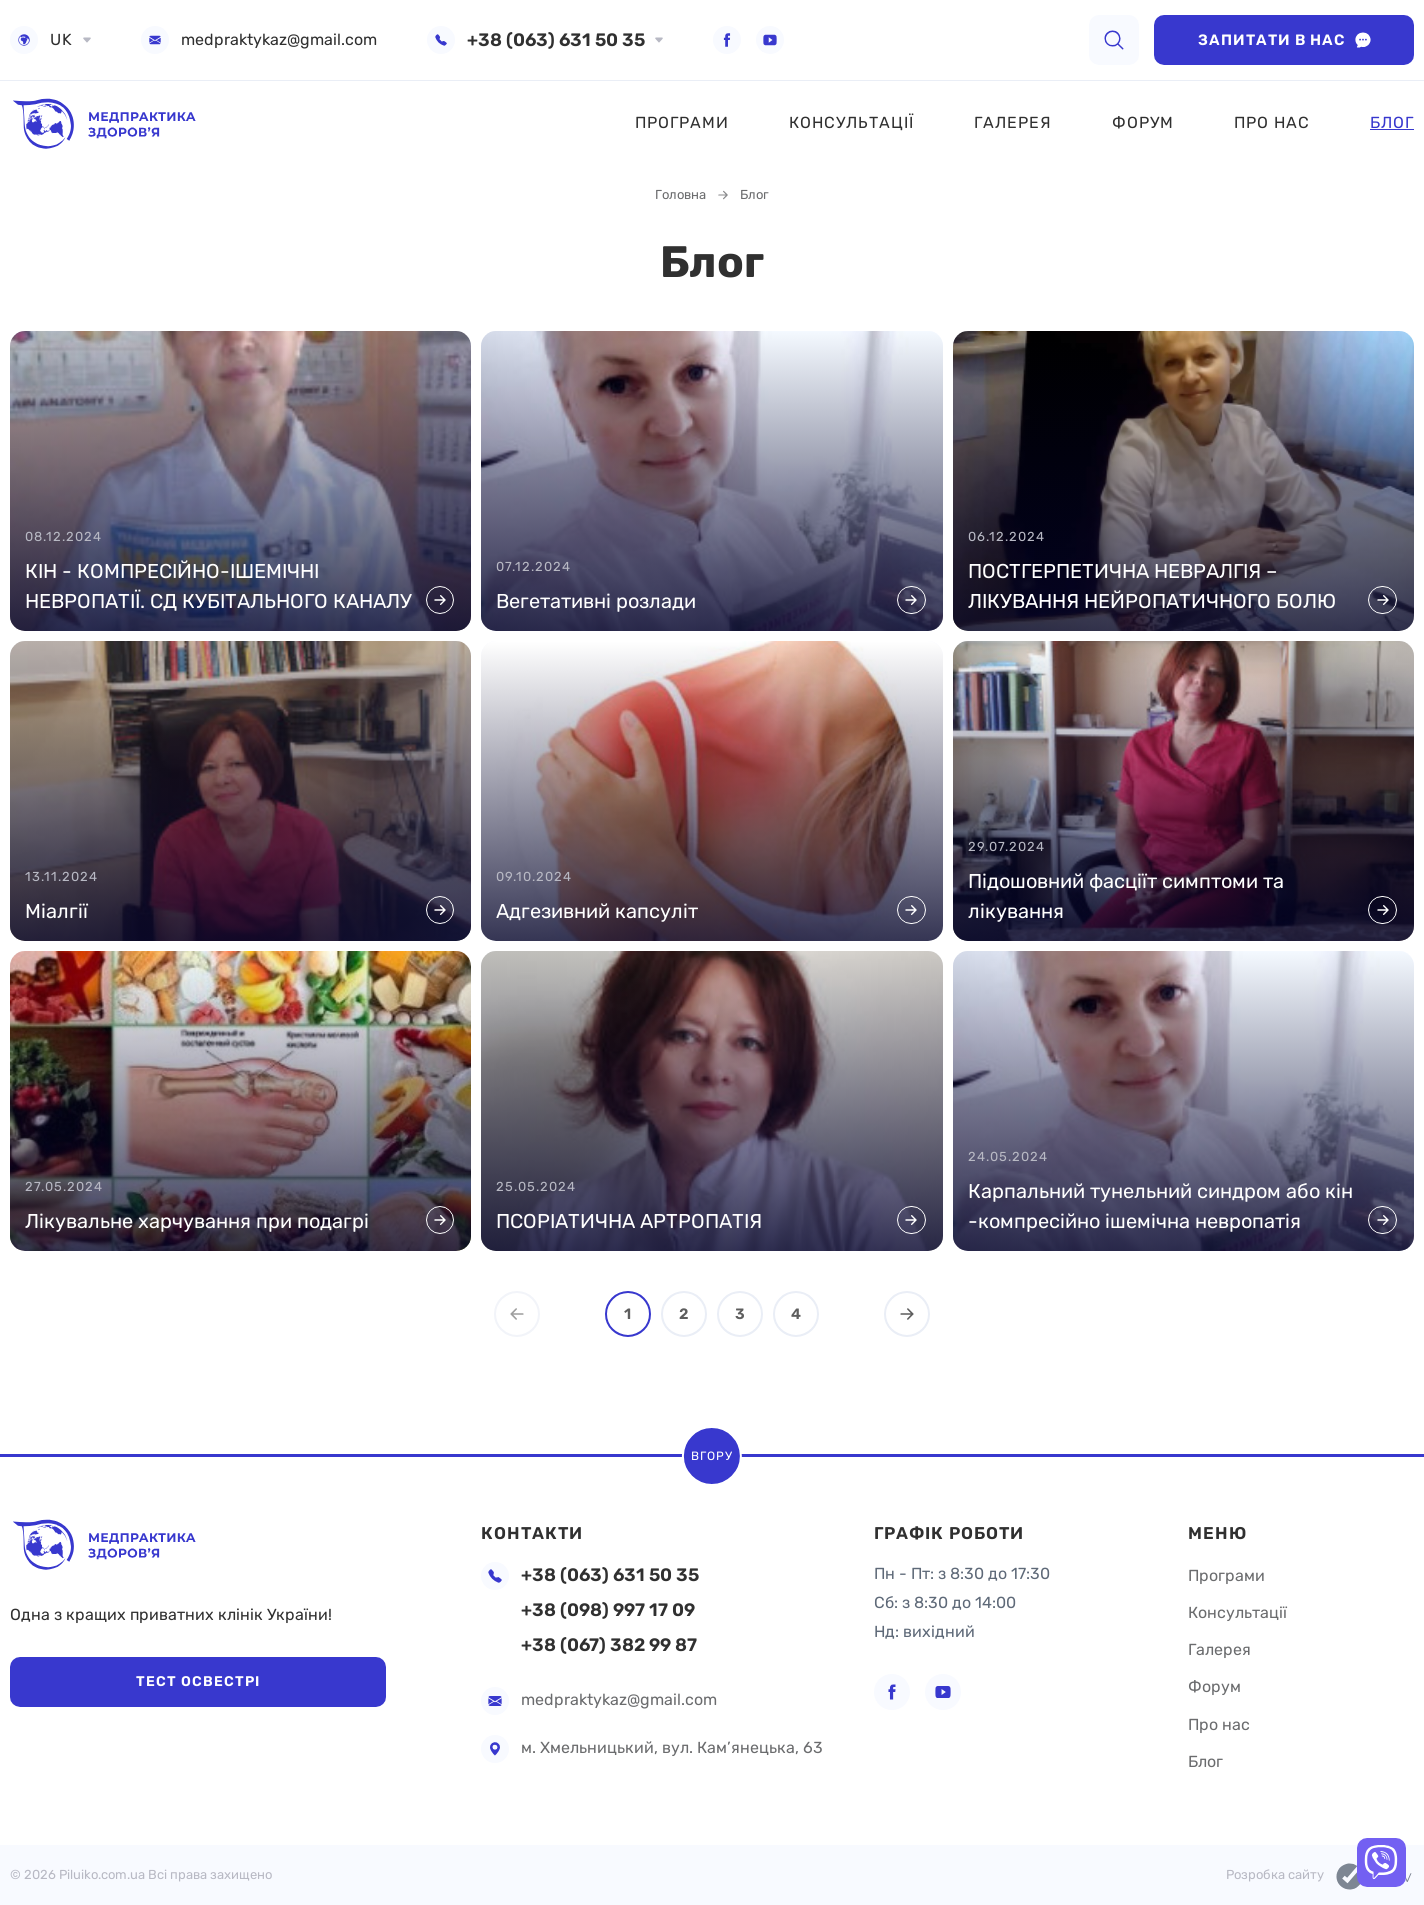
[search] (1114, 40)
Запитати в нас (1284, 40)
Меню (1218, 1520)
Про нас (1272, 122)
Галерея (1013, 122)
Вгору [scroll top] (712, 1449)
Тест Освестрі (140, 1681)
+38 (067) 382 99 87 (609, 1645)
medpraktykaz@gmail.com (279, 40)
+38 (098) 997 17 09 (608, 1610)
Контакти (534, 1520)
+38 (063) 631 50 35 (556, 40)
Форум (1143, 122)
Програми (682, 122)
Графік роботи (954, 1520)
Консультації (851, 122)
